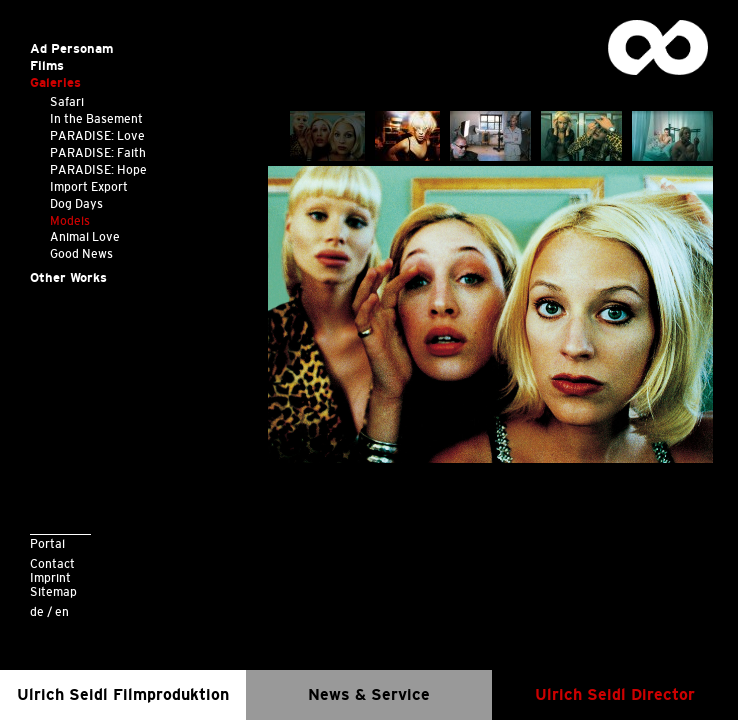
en (62, 611)
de (37, 611)
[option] (491, 314)
